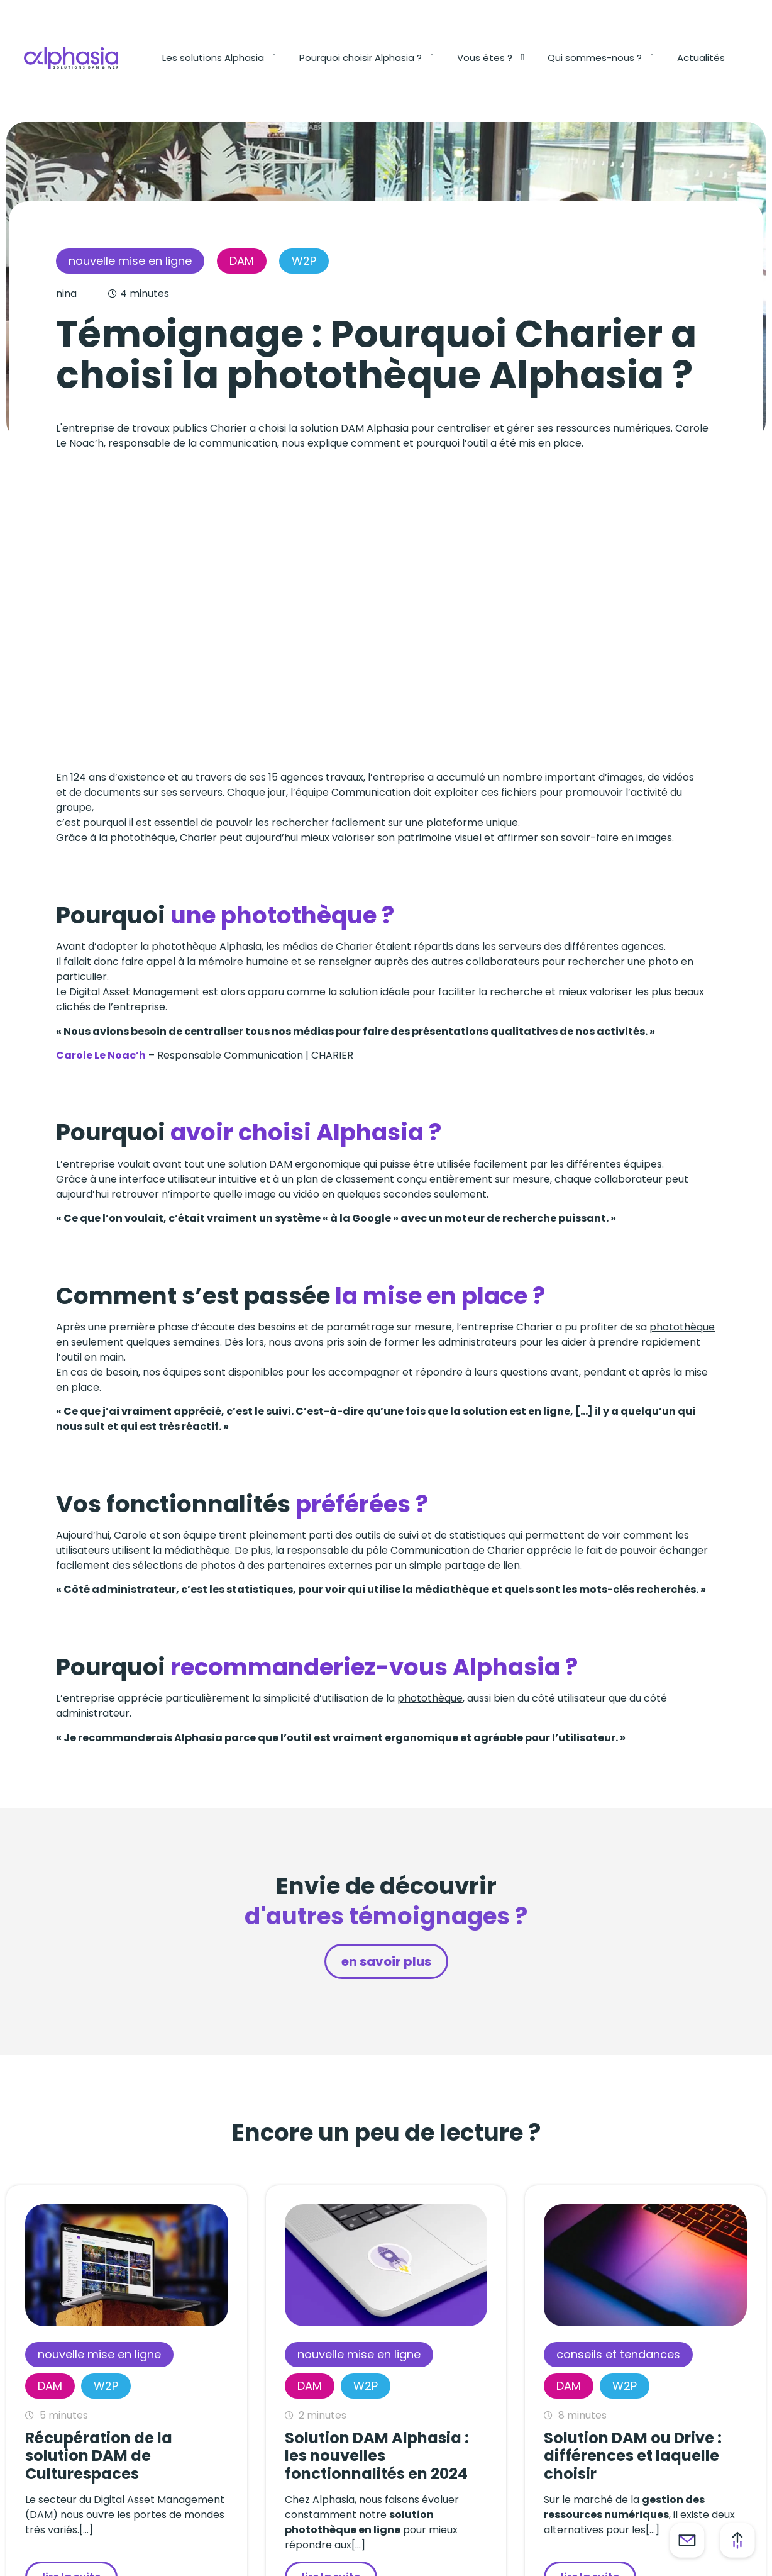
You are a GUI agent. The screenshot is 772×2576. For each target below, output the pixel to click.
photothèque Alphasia (207, 946)
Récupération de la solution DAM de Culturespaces (98, 2456)
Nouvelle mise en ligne (130, 261)
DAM (241, 261)
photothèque (142, 837)
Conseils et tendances (618, 2354)
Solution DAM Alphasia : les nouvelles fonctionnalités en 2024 (377, 2456)
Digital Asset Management (134, 991)
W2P (304, 261)
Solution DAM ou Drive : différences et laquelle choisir (633, 2456)
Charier (198, 837)
